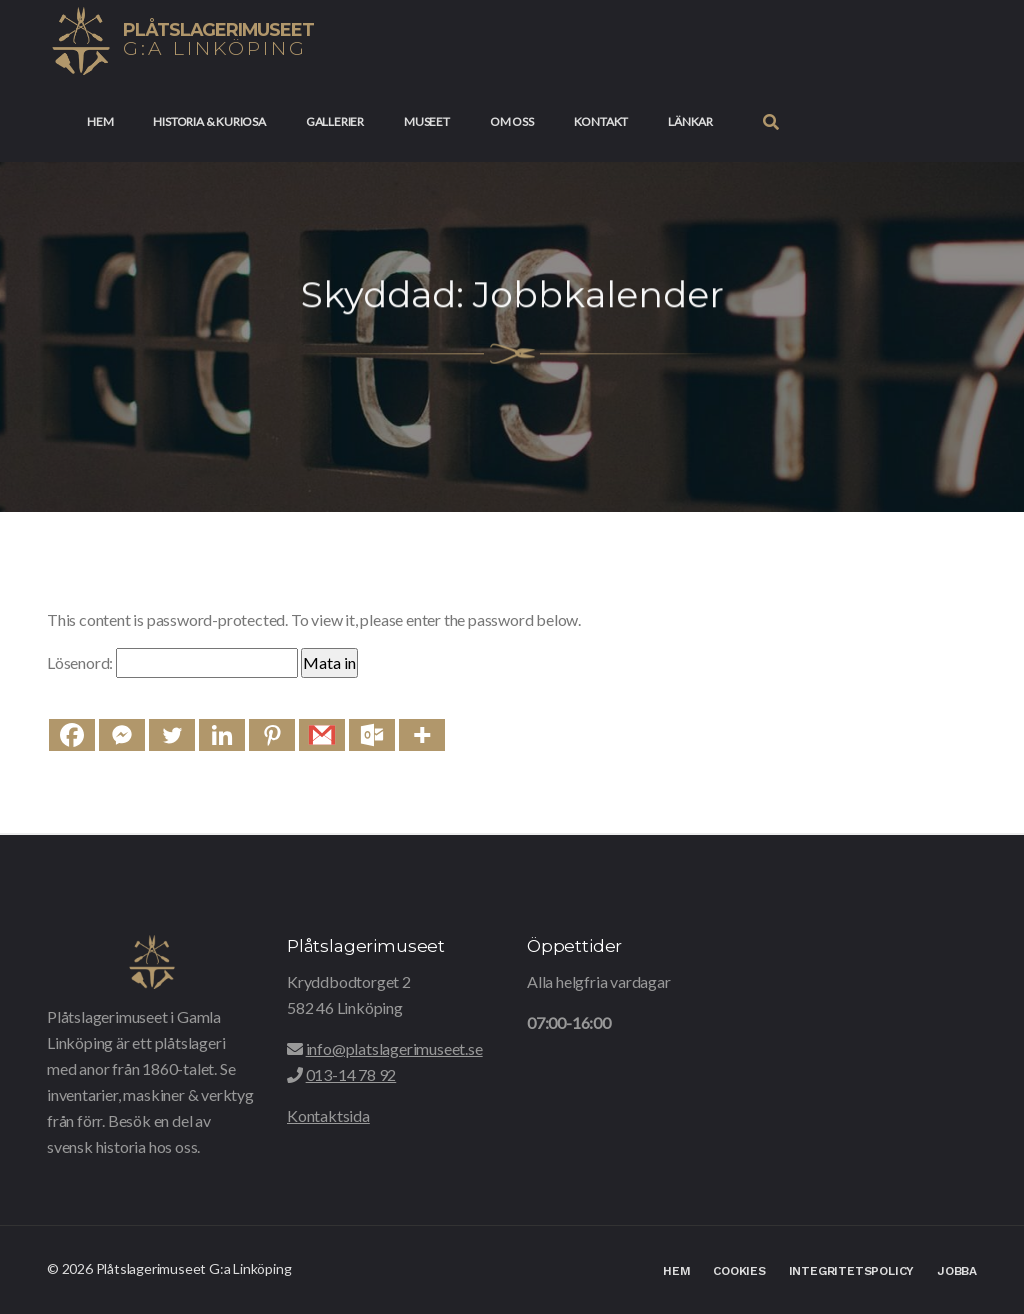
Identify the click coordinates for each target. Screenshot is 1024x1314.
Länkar (690, 121)
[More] (422, 735)
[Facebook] (72, 735)
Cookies (739, 1271)
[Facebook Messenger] (122, 735)
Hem (100, 121)
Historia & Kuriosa (209, 121)
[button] (771, 121)
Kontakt (601, 121)
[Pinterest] (272, 735)
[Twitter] (172, 735)
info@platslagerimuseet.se (394, 1048)
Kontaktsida (328, 1115)
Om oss (512, 121)
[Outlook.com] (372, 735)
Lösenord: (172, 663)
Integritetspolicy (852, 1271)
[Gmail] (322, 735)
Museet (427, 121)
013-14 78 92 (351, 1074)
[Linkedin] (222, 735)
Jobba (957, 1271)
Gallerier (335, 121)
